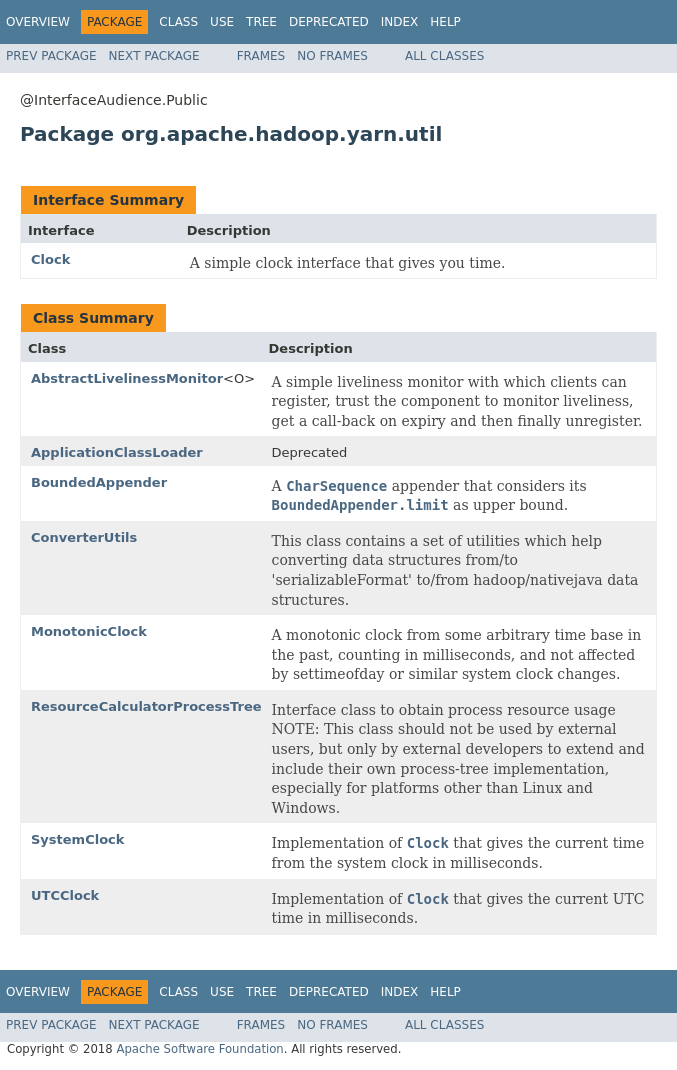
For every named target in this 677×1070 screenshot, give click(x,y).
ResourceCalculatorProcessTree (146, 706)
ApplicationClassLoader (117, 452)
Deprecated (329, 22)
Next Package (154, 56)
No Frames (332, 56)
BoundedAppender (99, 482)
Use (222, 22)
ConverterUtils (84, 537)
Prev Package (51, 56)
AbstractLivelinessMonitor (127, 378)
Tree (261, 22)
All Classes (444, 56)
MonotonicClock (89, 631)
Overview (38, 22)
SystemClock (77, 839)
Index (400, 22)
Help (445, 22)
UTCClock (65, 895)
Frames (261, 56)
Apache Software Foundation (199, 1049)
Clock (50, 259)
